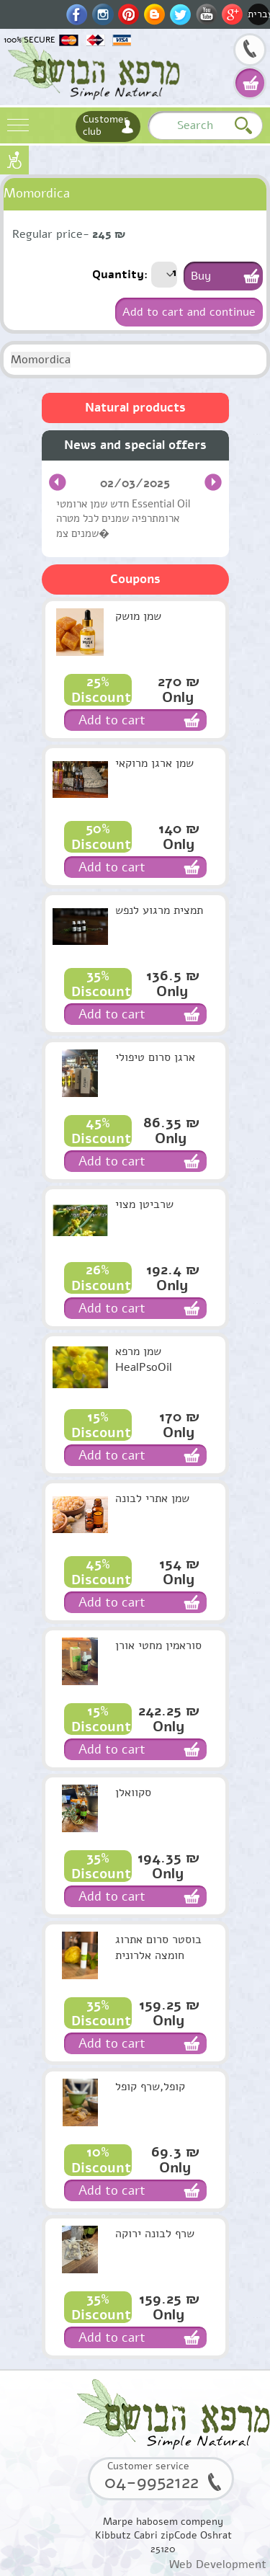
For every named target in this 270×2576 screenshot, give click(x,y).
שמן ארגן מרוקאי (154, 763)
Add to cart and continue (189, 312)
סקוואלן (133, 1792)
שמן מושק (138, 616)
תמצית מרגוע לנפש (159, 910)
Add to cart (111, 720)
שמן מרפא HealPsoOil (143, 1359)
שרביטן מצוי (144, 1204)
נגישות (14, 160)
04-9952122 (249, 51)
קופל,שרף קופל (150, 2087)
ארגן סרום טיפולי (155, 1057)
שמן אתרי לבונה (152, 1498)
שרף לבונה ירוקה (154, 2234)
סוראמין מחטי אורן (158, 1645)
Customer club (105, 125)
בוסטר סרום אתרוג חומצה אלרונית (158, 1947)
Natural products (135, 407)
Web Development (217, 2564)
